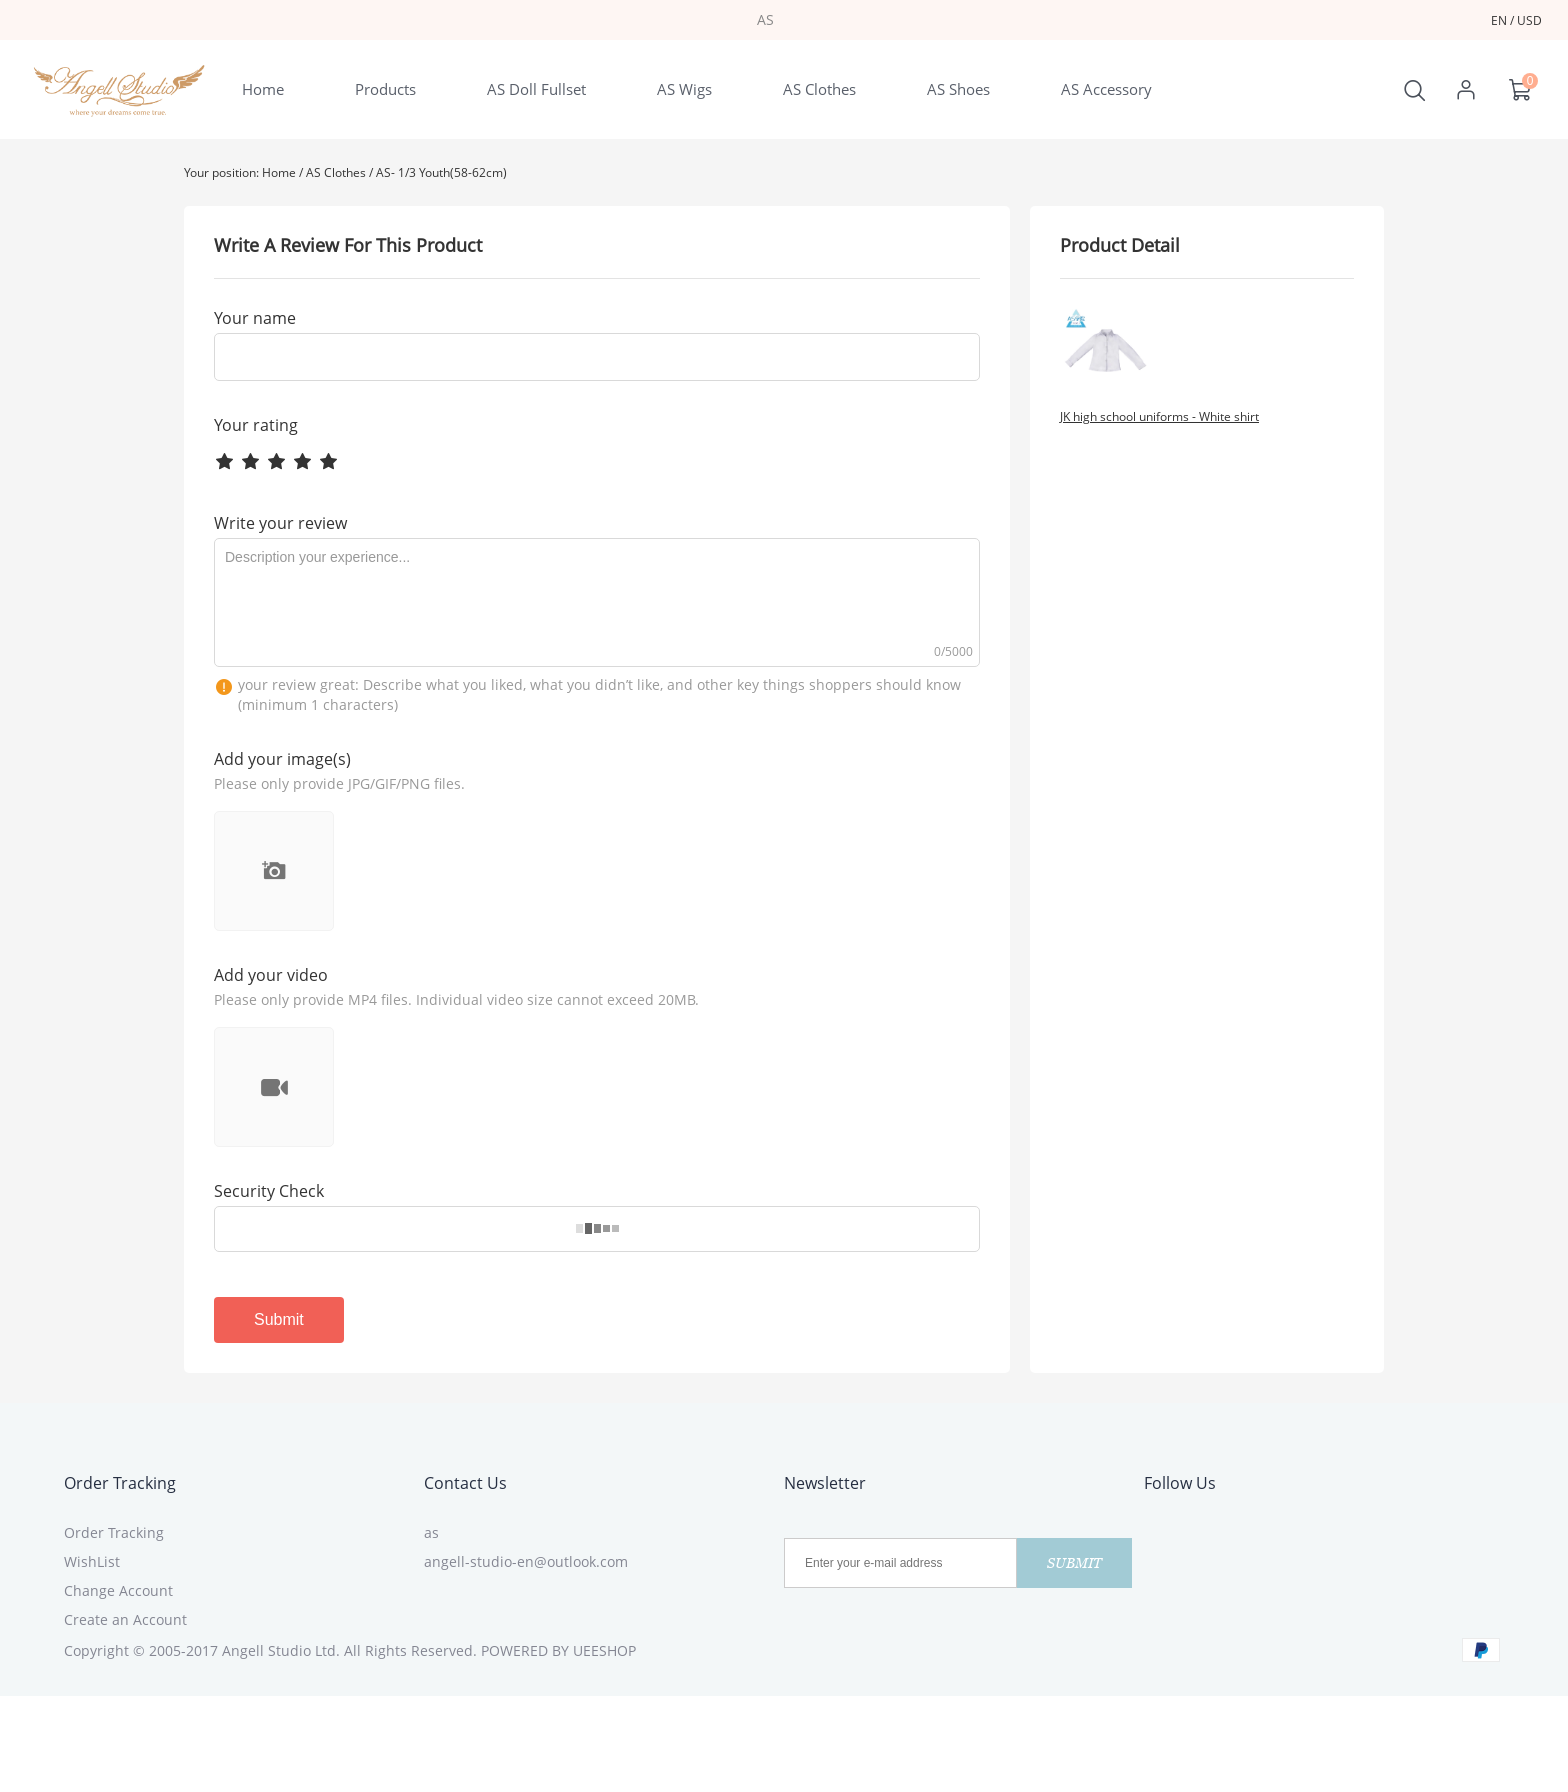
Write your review (280, 523)
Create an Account (125, 1619)
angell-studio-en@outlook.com (526, 1561)
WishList (92, 1561)
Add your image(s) (282, 759)
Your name (255, 318)
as (431, 1532)
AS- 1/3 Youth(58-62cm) (441, 172)
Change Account (118, 1590)
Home (279, 172)
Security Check (269, 1191)
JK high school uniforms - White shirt (1159, 416)
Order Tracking (120, 1483)
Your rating (256, 425)
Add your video (271, 975)
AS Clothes (336, 172)
